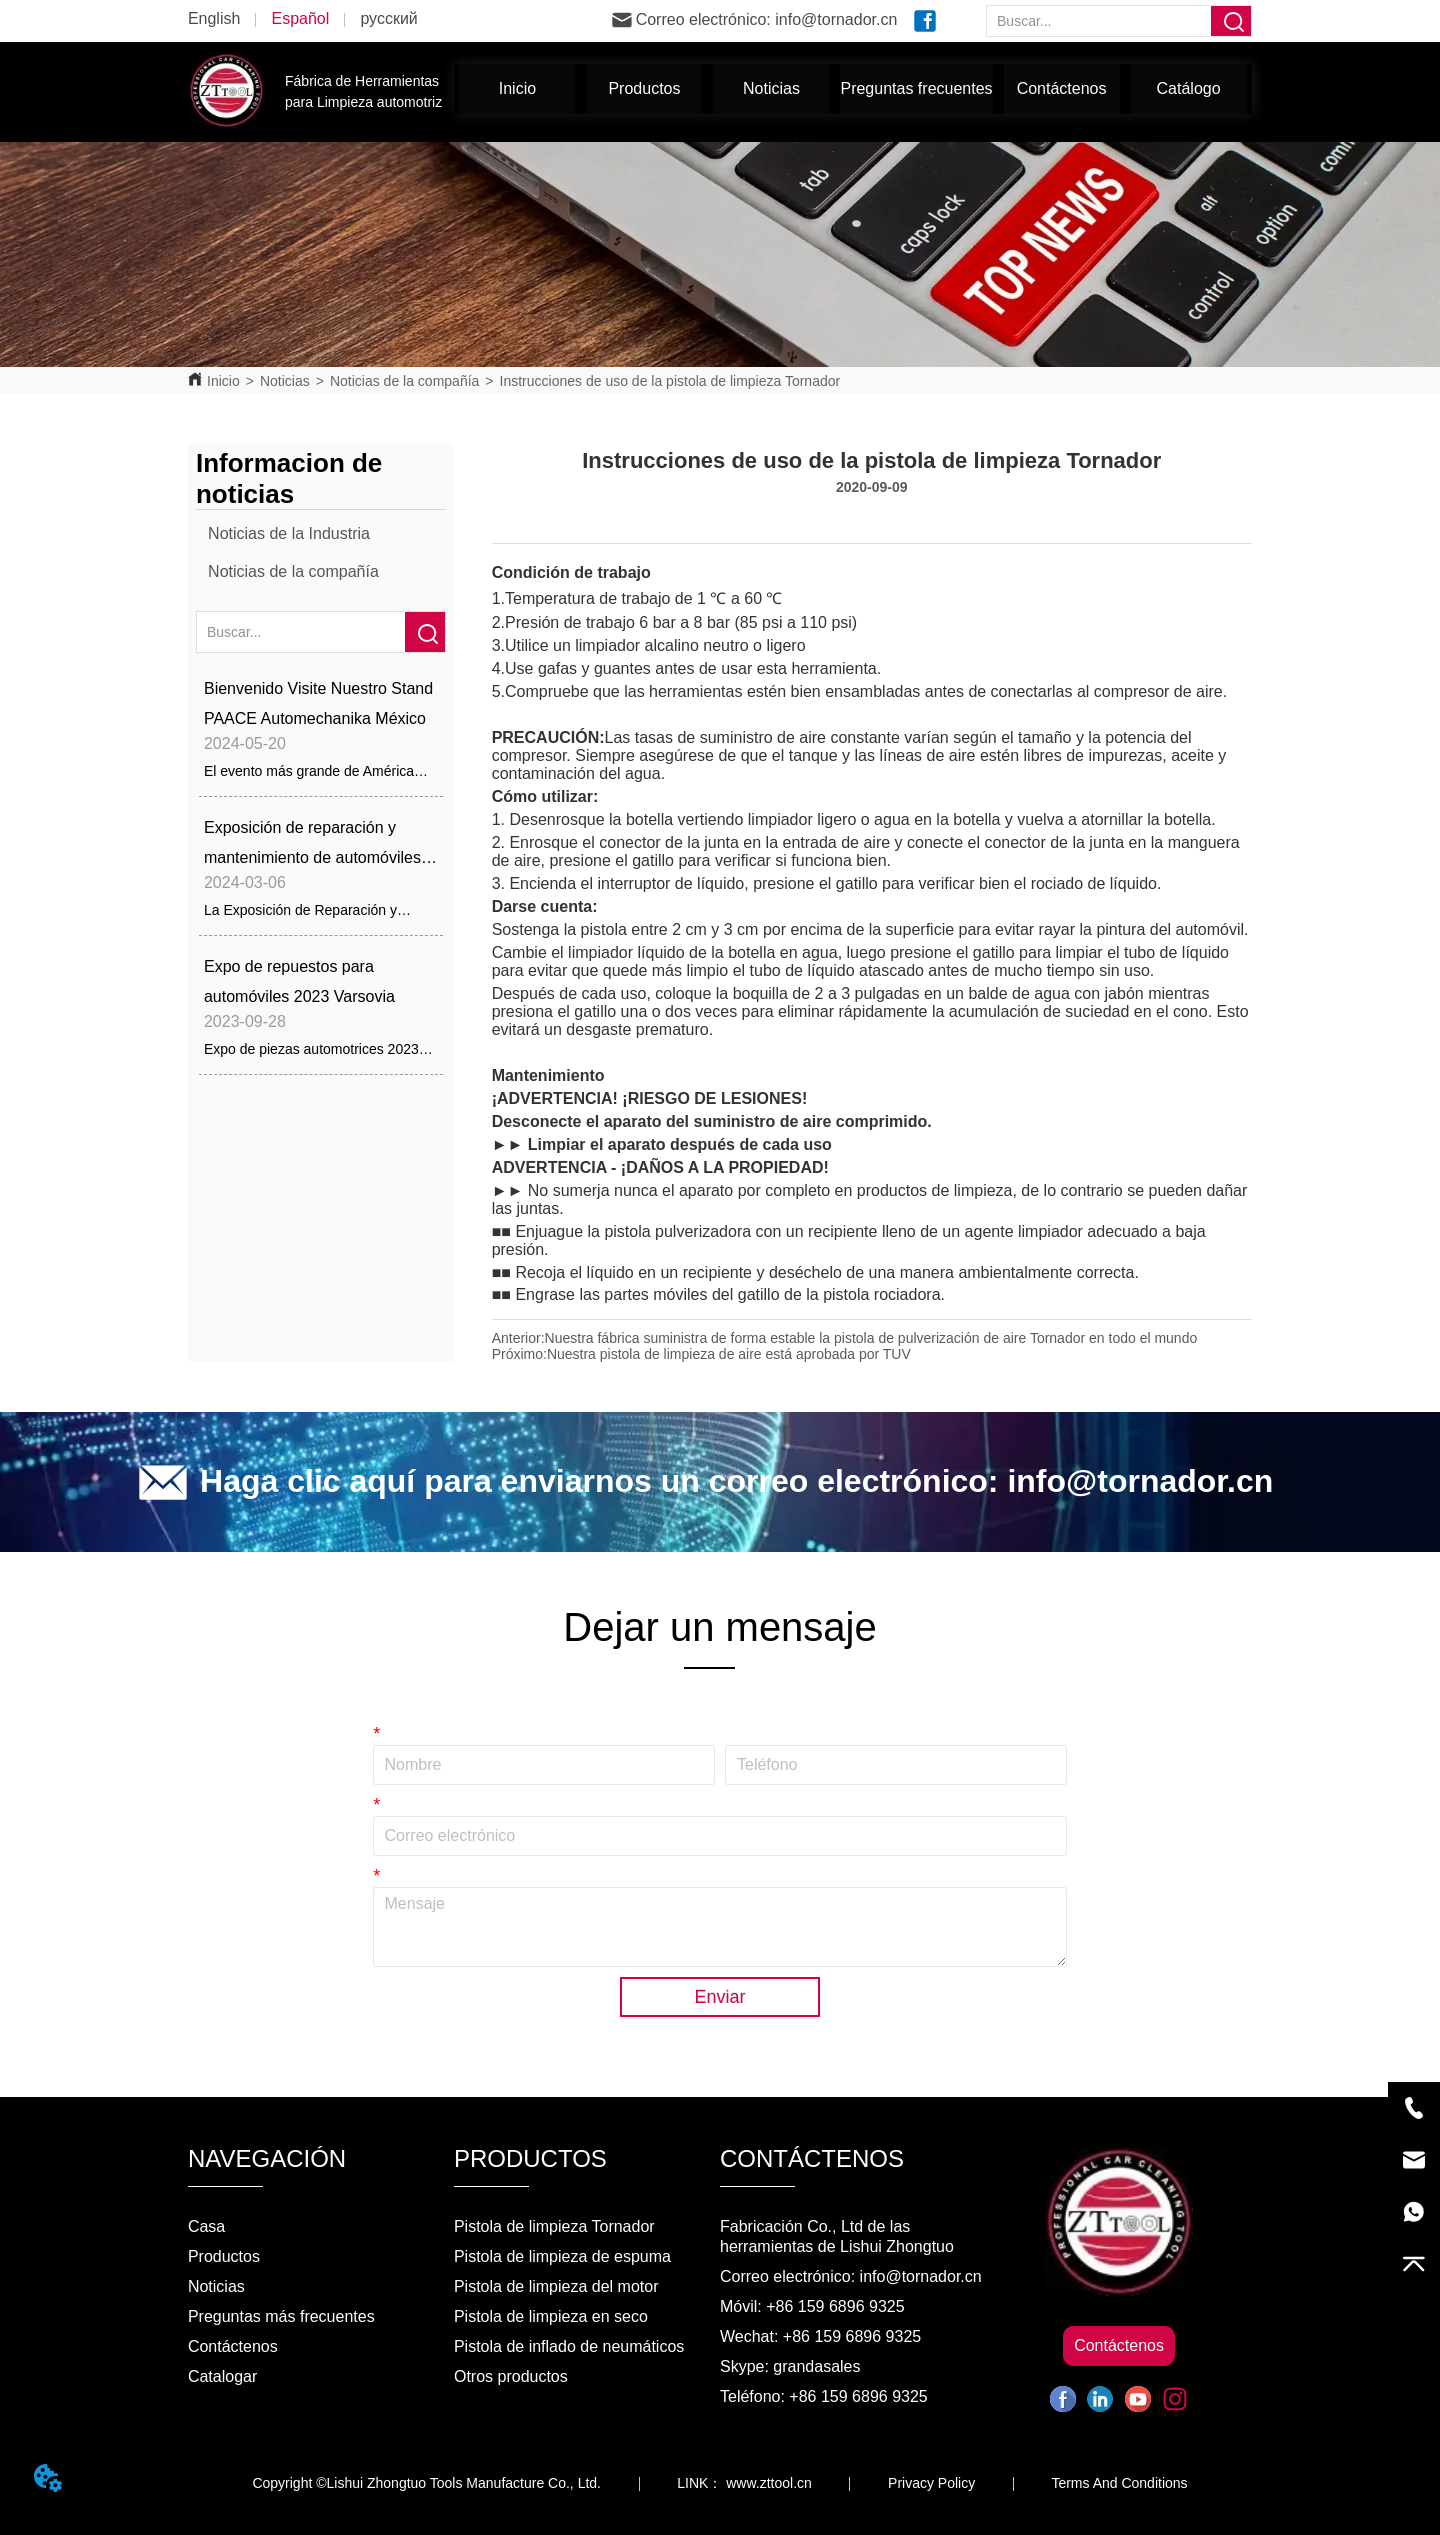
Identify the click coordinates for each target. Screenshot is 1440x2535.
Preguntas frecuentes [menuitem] (916, 88)
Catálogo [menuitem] (1189, 88)
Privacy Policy (931, 2483)
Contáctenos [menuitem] (1062, 88)
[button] (644, 89)
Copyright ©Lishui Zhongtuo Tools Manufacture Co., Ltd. (426, 2483)
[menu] (853, 89)
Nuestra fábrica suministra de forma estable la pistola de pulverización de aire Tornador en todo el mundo (871, 1338)
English (214, 18)
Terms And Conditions (1119, 2483)
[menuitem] (644, 89)
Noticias (285, 381)
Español (300, 18)
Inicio (223, 381)
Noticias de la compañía (404, 381)
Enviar (719, 1997)
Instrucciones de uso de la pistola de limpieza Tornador (670, 381)
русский (388, 18)
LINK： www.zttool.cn (744, 2483)
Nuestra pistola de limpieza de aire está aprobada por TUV (729, 1354)
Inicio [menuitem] (517, 88)
